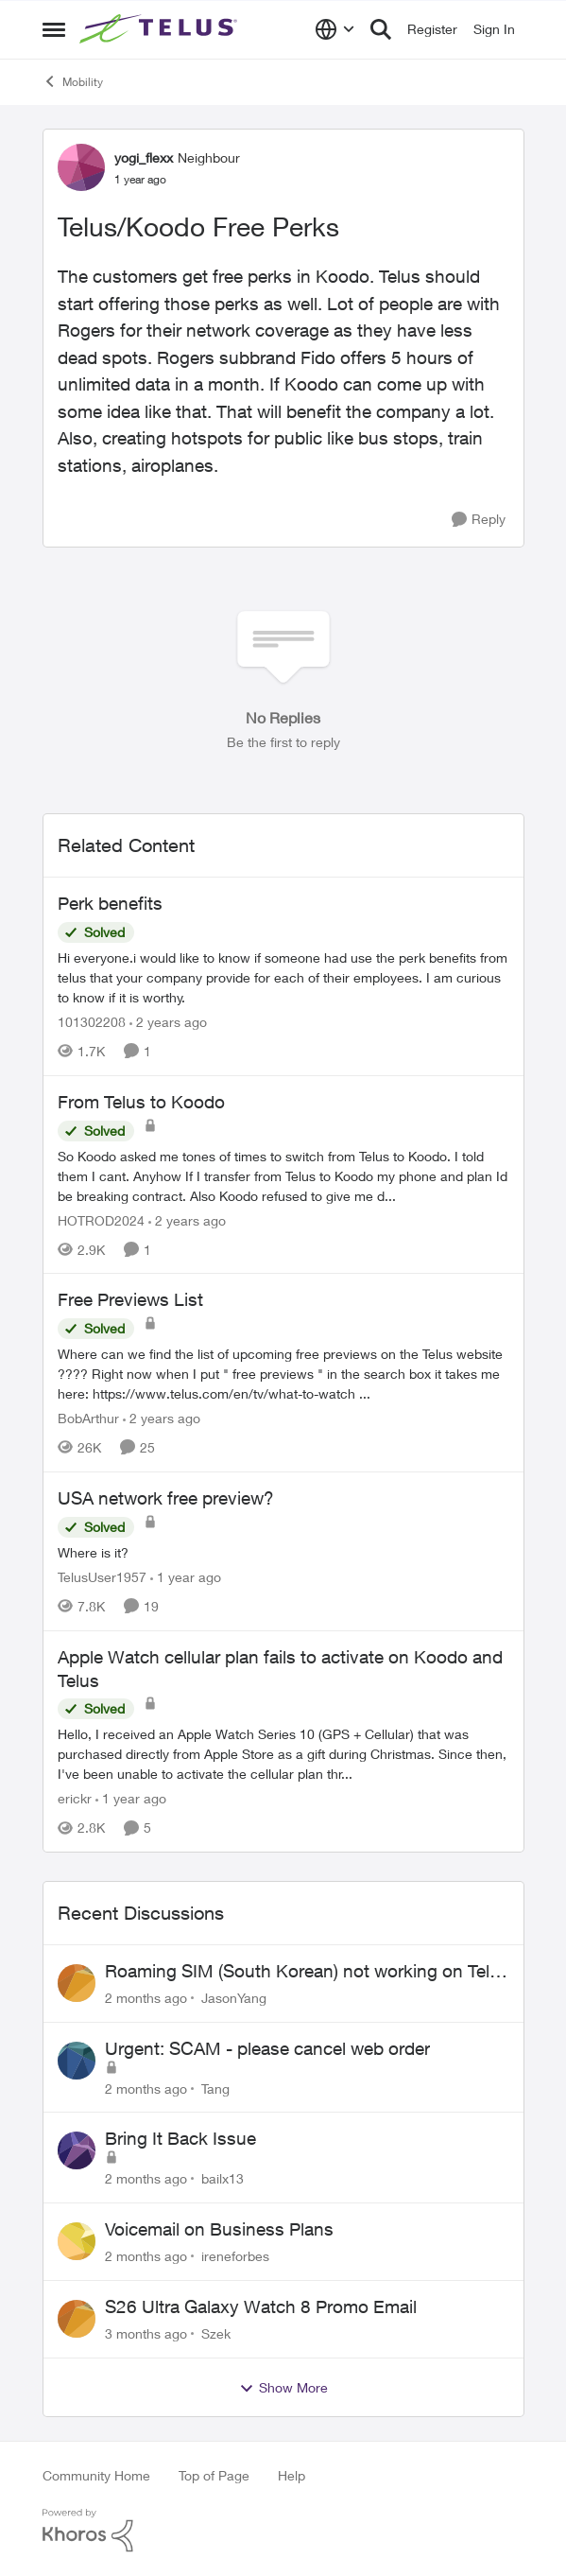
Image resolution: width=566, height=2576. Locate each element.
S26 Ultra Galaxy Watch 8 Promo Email (261, 2306)
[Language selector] (335, 29)
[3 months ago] (146, 2333)
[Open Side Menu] (54, 29)
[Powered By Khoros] (283, 2530)
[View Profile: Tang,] (76, 2061)
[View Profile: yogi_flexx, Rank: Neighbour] (81, 167)
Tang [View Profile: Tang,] (215, 2088)
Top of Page (214, 2475)
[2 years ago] (168, 1022)
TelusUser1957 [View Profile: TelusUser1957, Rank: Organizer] (102, 1577)
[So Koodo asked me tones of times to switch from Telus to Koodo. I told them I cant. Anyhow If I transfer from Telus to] (283, 1175)
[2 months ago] (146, 1998)
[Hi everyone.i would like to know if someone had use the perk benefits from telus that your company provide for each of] (283, 977)
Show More (283, 2387)
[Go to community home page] (160, 29)
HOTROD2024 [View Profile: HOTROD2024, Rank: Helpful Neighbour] (101, 1219)
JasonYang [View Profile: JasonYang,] (233, 1998)
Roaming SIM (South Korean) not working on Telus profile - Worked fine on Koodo (307, 1971)
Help (291, 2475)
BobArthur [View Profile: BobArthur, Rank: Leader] (88, 1418)
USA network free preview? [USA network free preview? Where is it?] (166, 1498)
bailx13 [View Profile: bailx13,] (222, 2178)
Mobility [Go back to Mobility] (73, 81)
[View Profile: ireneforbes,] (76, 2241)
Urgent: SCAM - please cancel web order (267, 2048)
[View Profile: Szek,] (76, 2319)
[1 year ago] (185, 1577)
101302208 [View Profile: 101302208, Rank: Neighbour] (92, 1022)
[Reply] (478, 519)
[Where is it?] (283, 1552)
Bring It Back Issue (180, 2138)
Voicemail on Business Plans (219, 2229)
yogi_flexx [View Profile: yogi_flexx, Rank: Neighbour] (143, 157)
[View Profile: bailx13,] (76, 2150)
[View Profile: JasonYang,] (76, 1983)
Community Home (96, 2475)
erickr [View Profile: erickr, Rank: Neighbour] (75, 1798)
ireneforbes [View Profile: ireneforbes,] (235, 2256)
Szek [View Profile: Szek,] (216, 2333)
